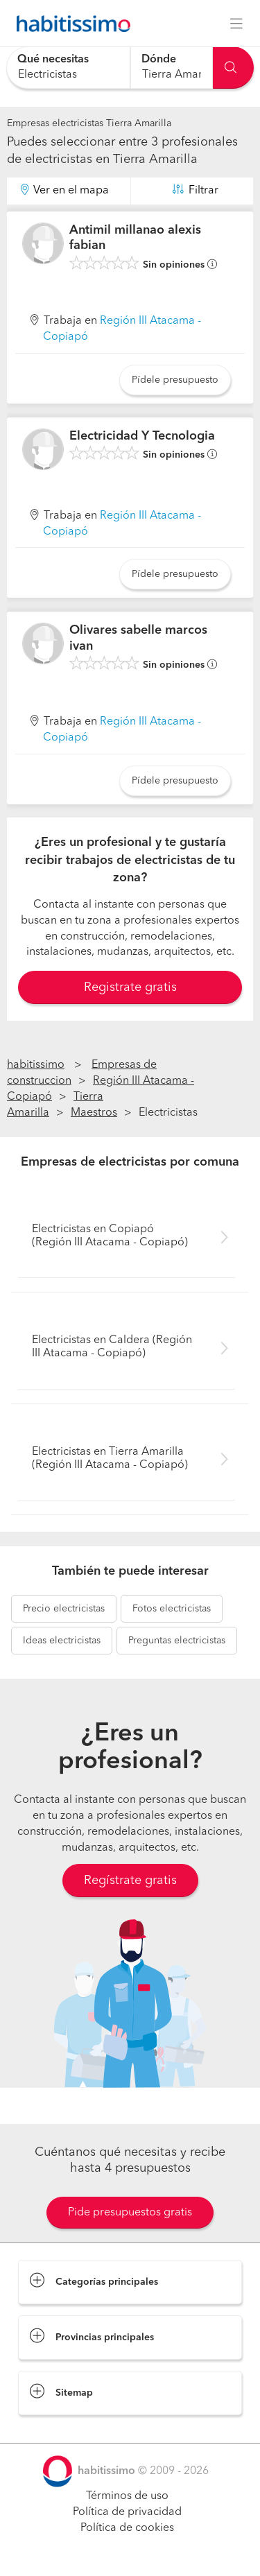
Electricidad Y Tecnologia (142, 436)
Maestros (94, 1112)
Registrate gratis (130, 987)
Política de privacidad (127, 2512)
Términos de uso (127, 2496)
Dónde (158, 59)
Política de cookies (127, 2528)
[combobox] (68, 67)
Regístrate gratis (130, 1880)
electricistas (64, 1609)
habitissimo (35, 1065)
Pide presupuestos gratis (130, 2212)
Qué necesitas (53, 59)
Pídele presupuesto (175, 380)
